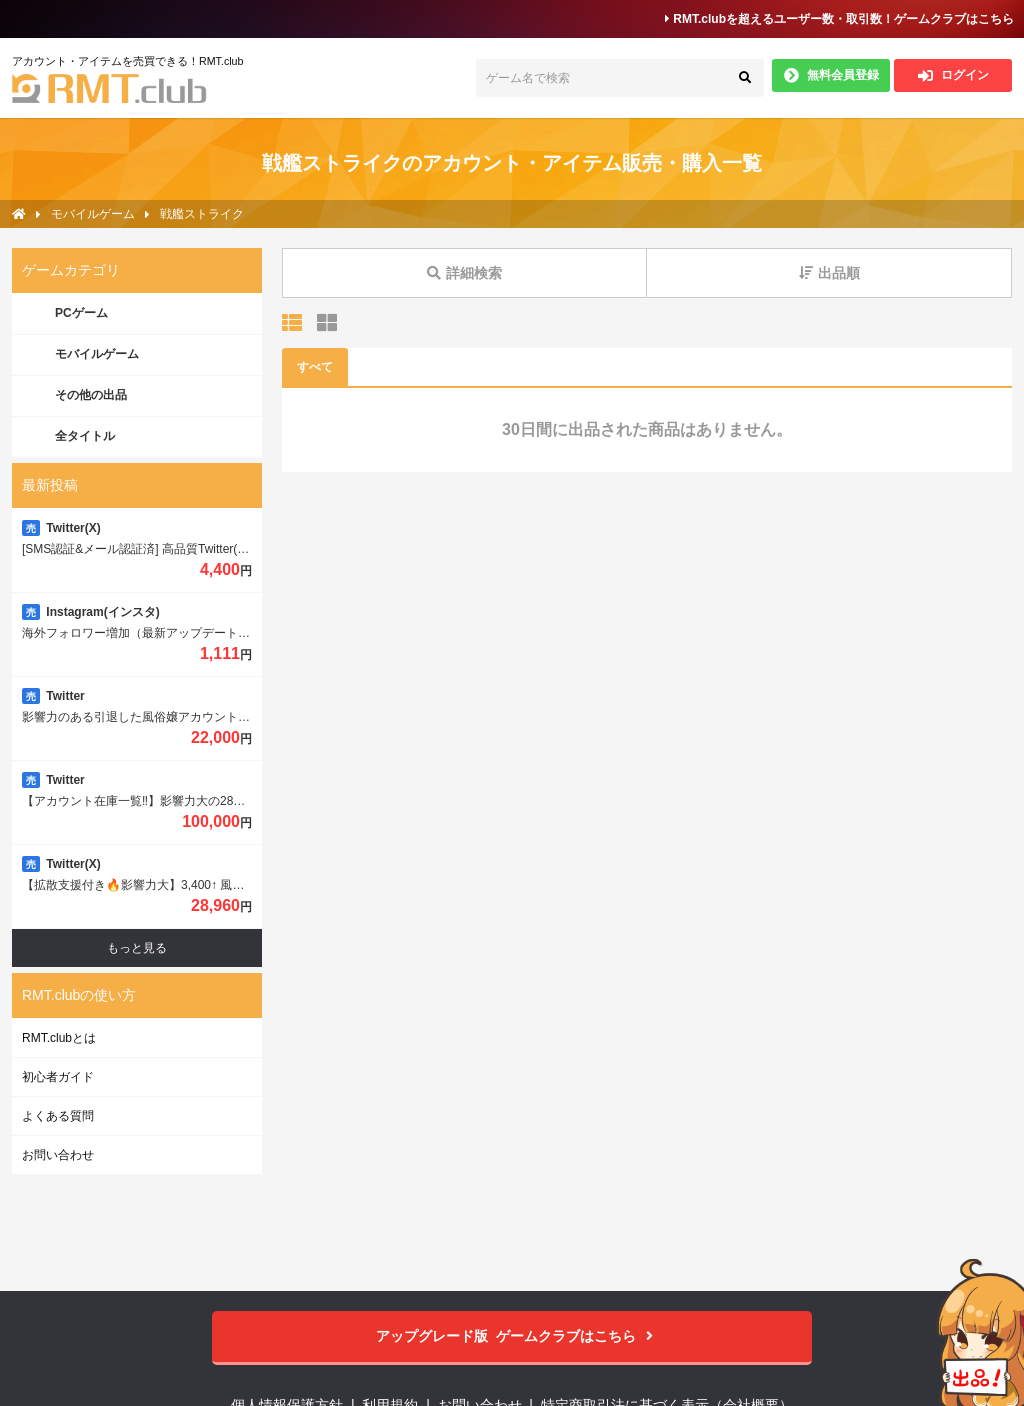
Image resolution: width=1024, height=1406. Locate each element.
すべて (315, 367)
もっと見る (137, 948)
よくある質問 (58, 1116)
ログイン (953, 75)
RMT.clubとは (59, 1038)
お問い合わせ (58, 1155)
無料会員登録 (831, 75)
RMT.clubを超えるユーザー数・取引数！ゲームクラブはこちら (839, 19)
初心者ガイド (58, 1077)
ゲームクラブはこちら (512, 1336)
